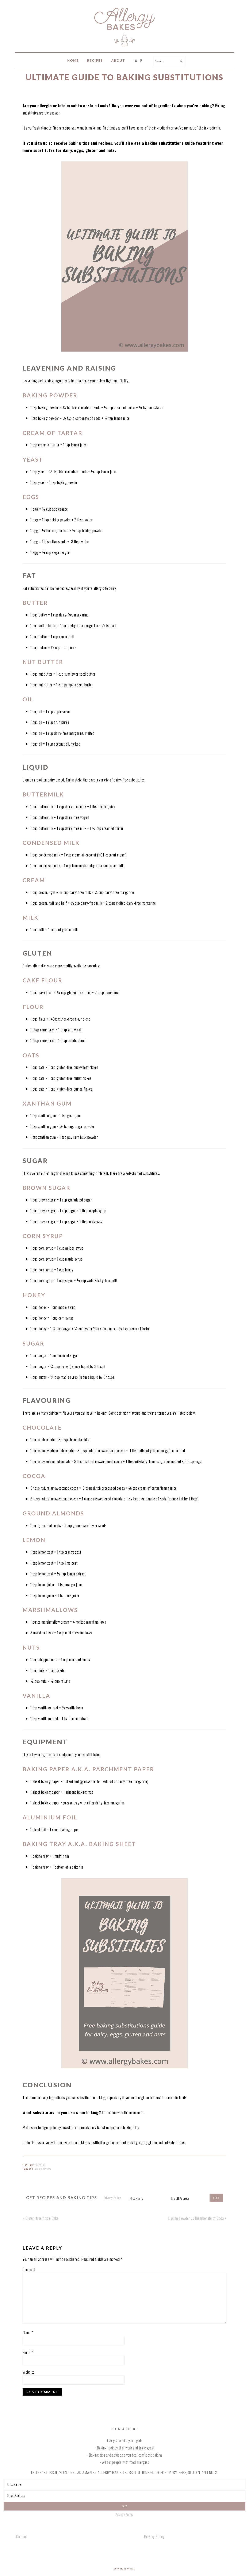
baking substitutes (43, 2169)
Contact (21, 2536)
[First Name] (146, 2198)
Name (28, 2332)
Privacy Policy (112, 2197)
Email (28, 2352)
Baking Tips (40, 2165)
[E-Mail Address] (188, 2198)
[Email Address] (124, 2495)
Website (28, 2372)
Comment (29, 2269)
